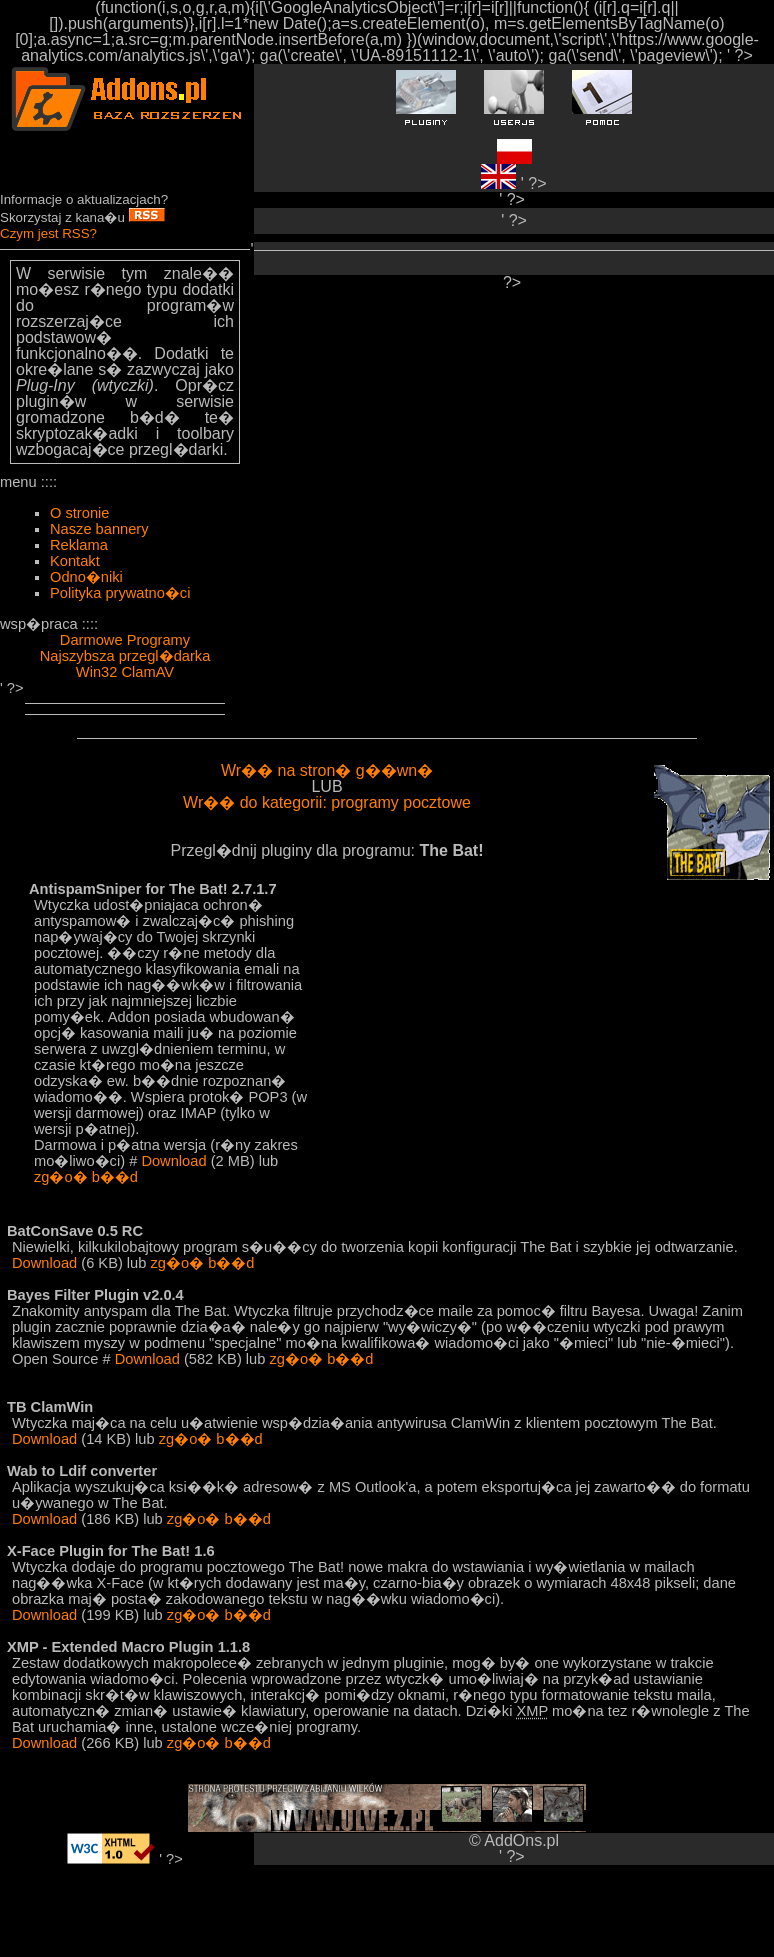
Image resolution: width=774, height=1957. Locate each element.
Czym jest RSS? (48, 233)
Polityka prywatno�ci (120, 593)
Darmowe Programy (125, 640)
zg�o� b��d (86, 1177)
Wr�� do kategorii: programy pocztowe (327, 802)
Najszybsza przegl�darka (125, 656)
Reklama (79, 545)
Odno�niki (86, 577)
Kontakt (75, 561)
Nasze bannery (99, 529)
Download (173, 1161)
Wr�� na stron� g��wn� (327, 770)
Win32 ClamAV (125, 672)
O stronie (79, 513)
